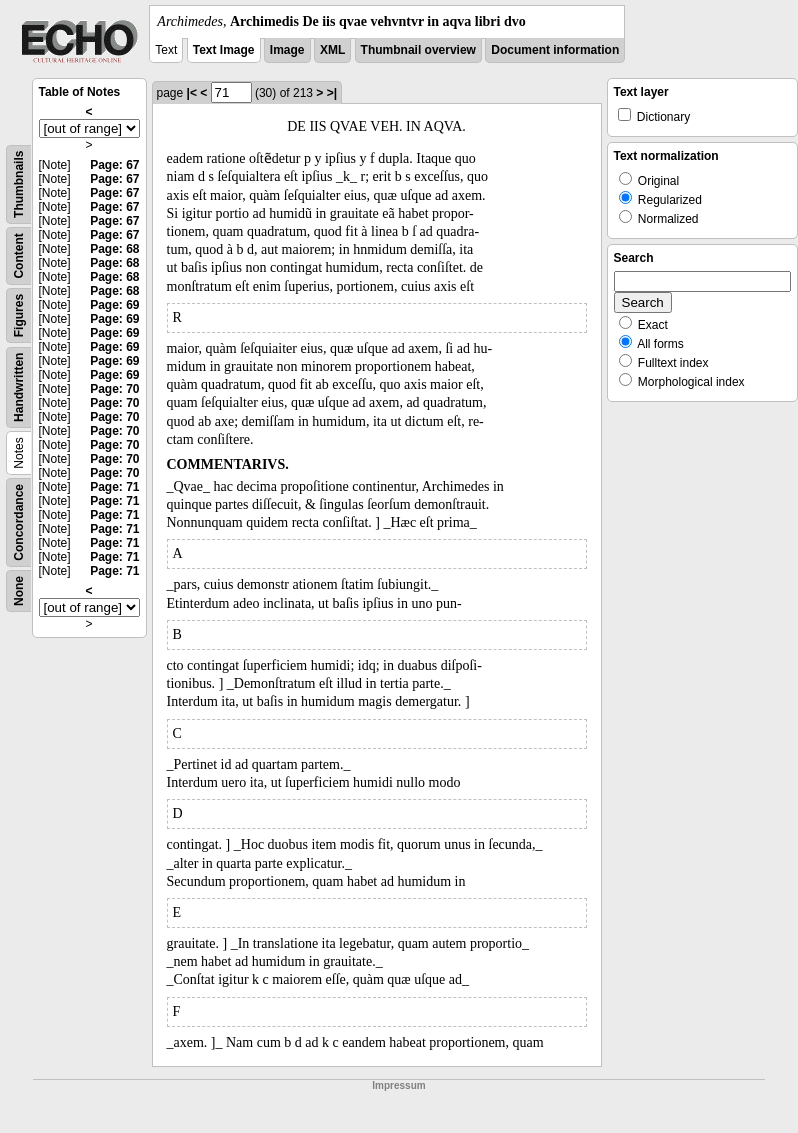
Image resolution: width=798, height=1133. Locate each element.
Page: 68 (114, 249)
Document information (555, 50)
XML (332, 50)
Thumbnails (19, 184)
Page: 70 (114, 389)
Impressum (398, 1085)
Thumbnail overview (418, 50)
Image (287, 50)
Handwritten (19, 387)
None (19, 591)
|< (192, 93)
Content (19, 255)
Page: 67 (114, 165)
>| (332, 93)
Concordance (19, 522)
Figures (19, 315)
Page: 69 (114, 305)
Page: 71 (114, 487)
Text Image (224, 50)
